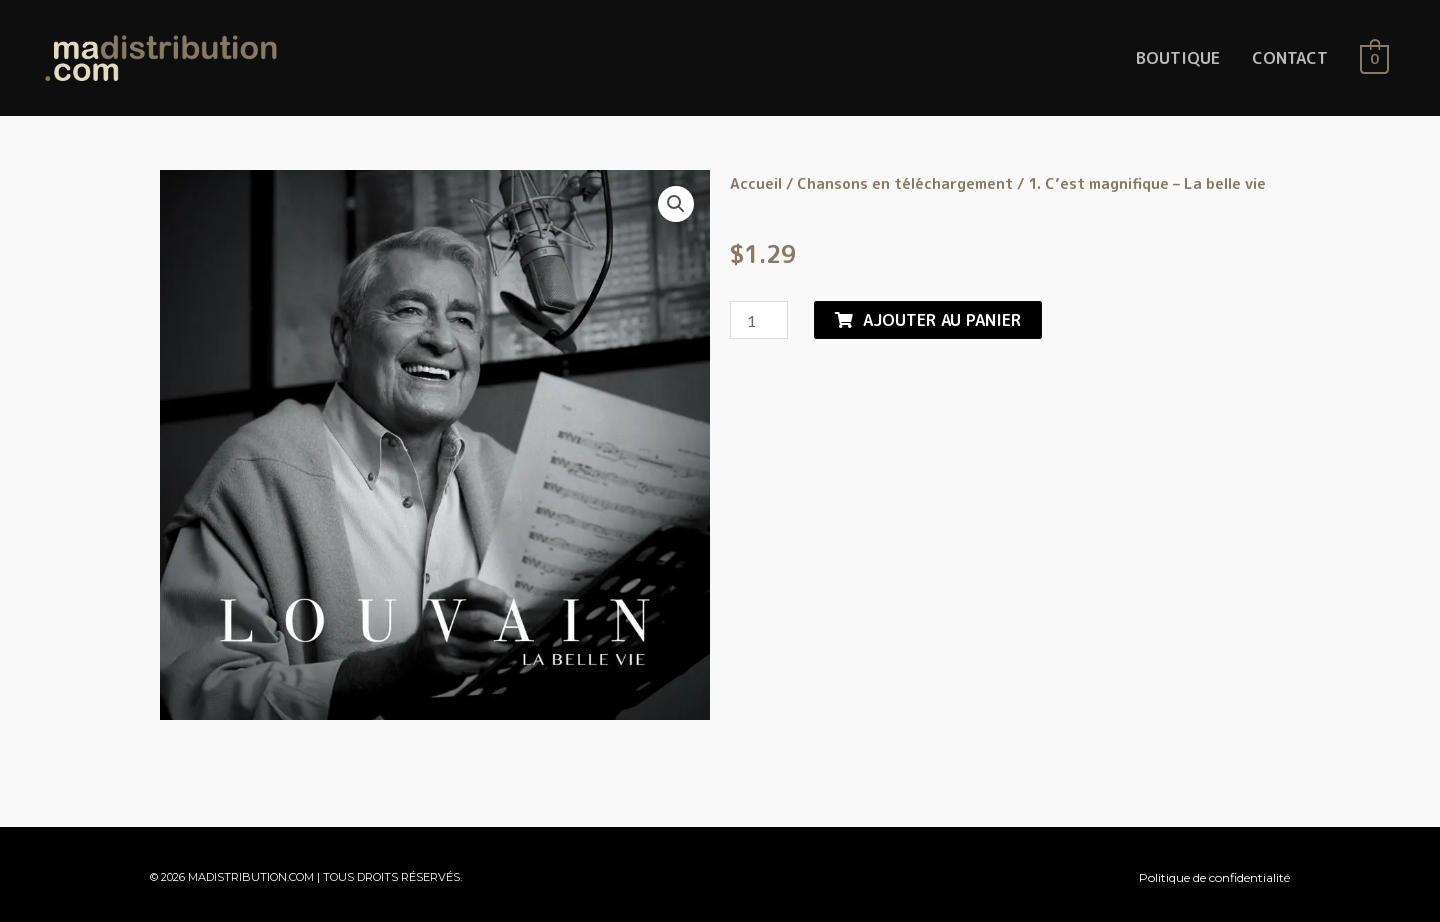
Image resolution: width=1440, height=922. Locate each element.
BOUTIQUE (1178, 58)
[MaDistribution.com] (161, 57)
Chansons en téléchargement (905, 183)
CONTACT (1290, 58)
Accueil (756, 183)
